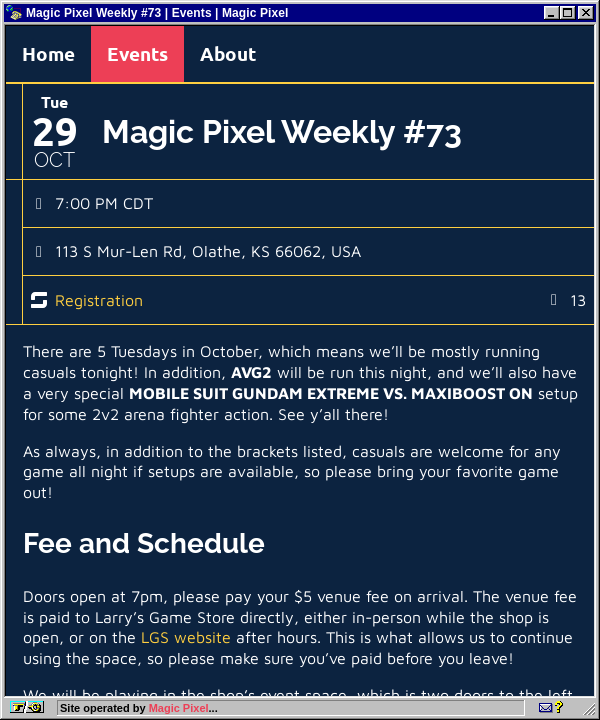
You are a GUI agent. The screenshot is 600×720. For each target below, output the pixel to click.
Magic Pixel (179, 708)
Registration (99, 300)
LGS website (186, 637)
